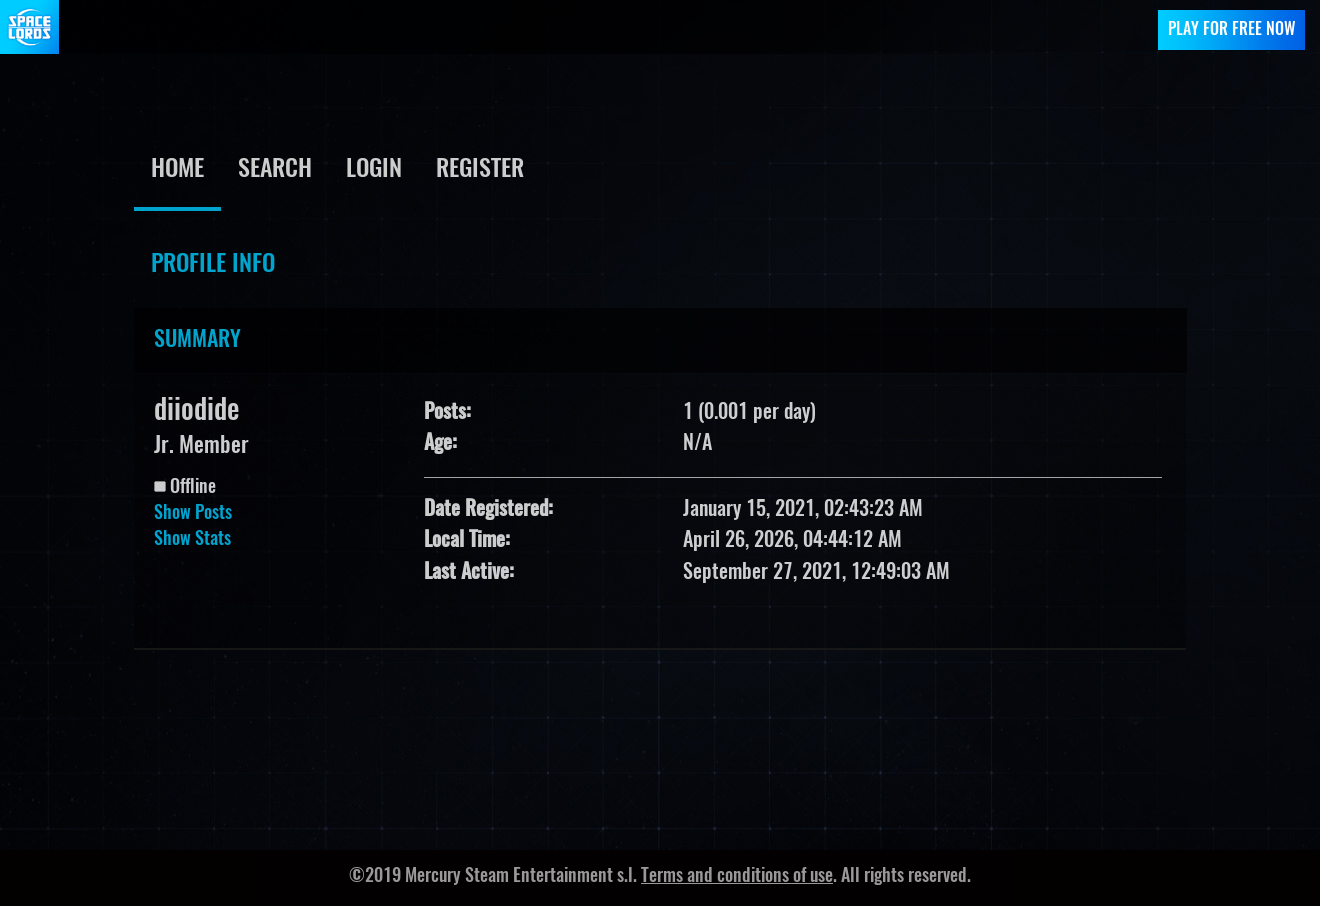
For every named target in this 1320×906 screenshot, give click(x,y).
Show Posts (193, 514)
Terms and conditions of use (737, 877)
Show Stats (192, 540)
